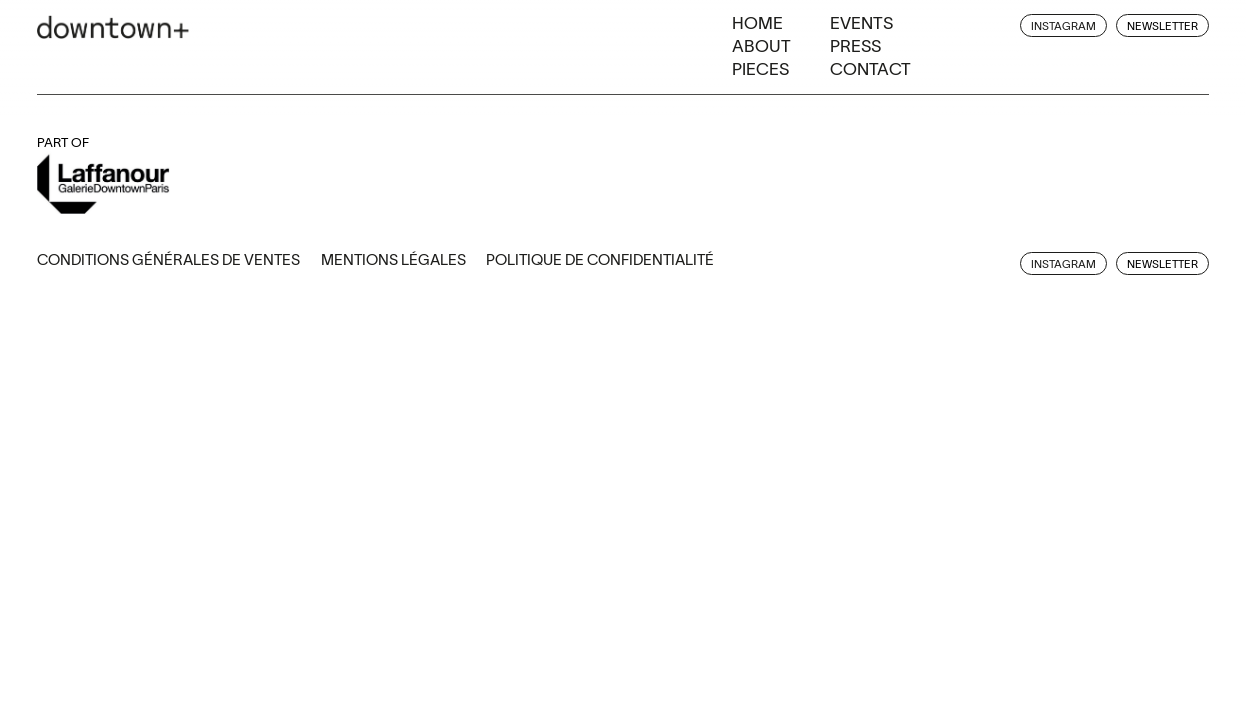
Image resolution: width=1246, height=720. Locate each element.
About (761, 46)
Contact (870, 69)
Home (757, 23)
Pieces (760, 69)
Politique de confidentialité (600, 259)
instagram (1063, 26)
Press (855, 46)
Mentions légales (393, 259)
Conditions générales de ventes (168, 259)
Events (861, 23)
